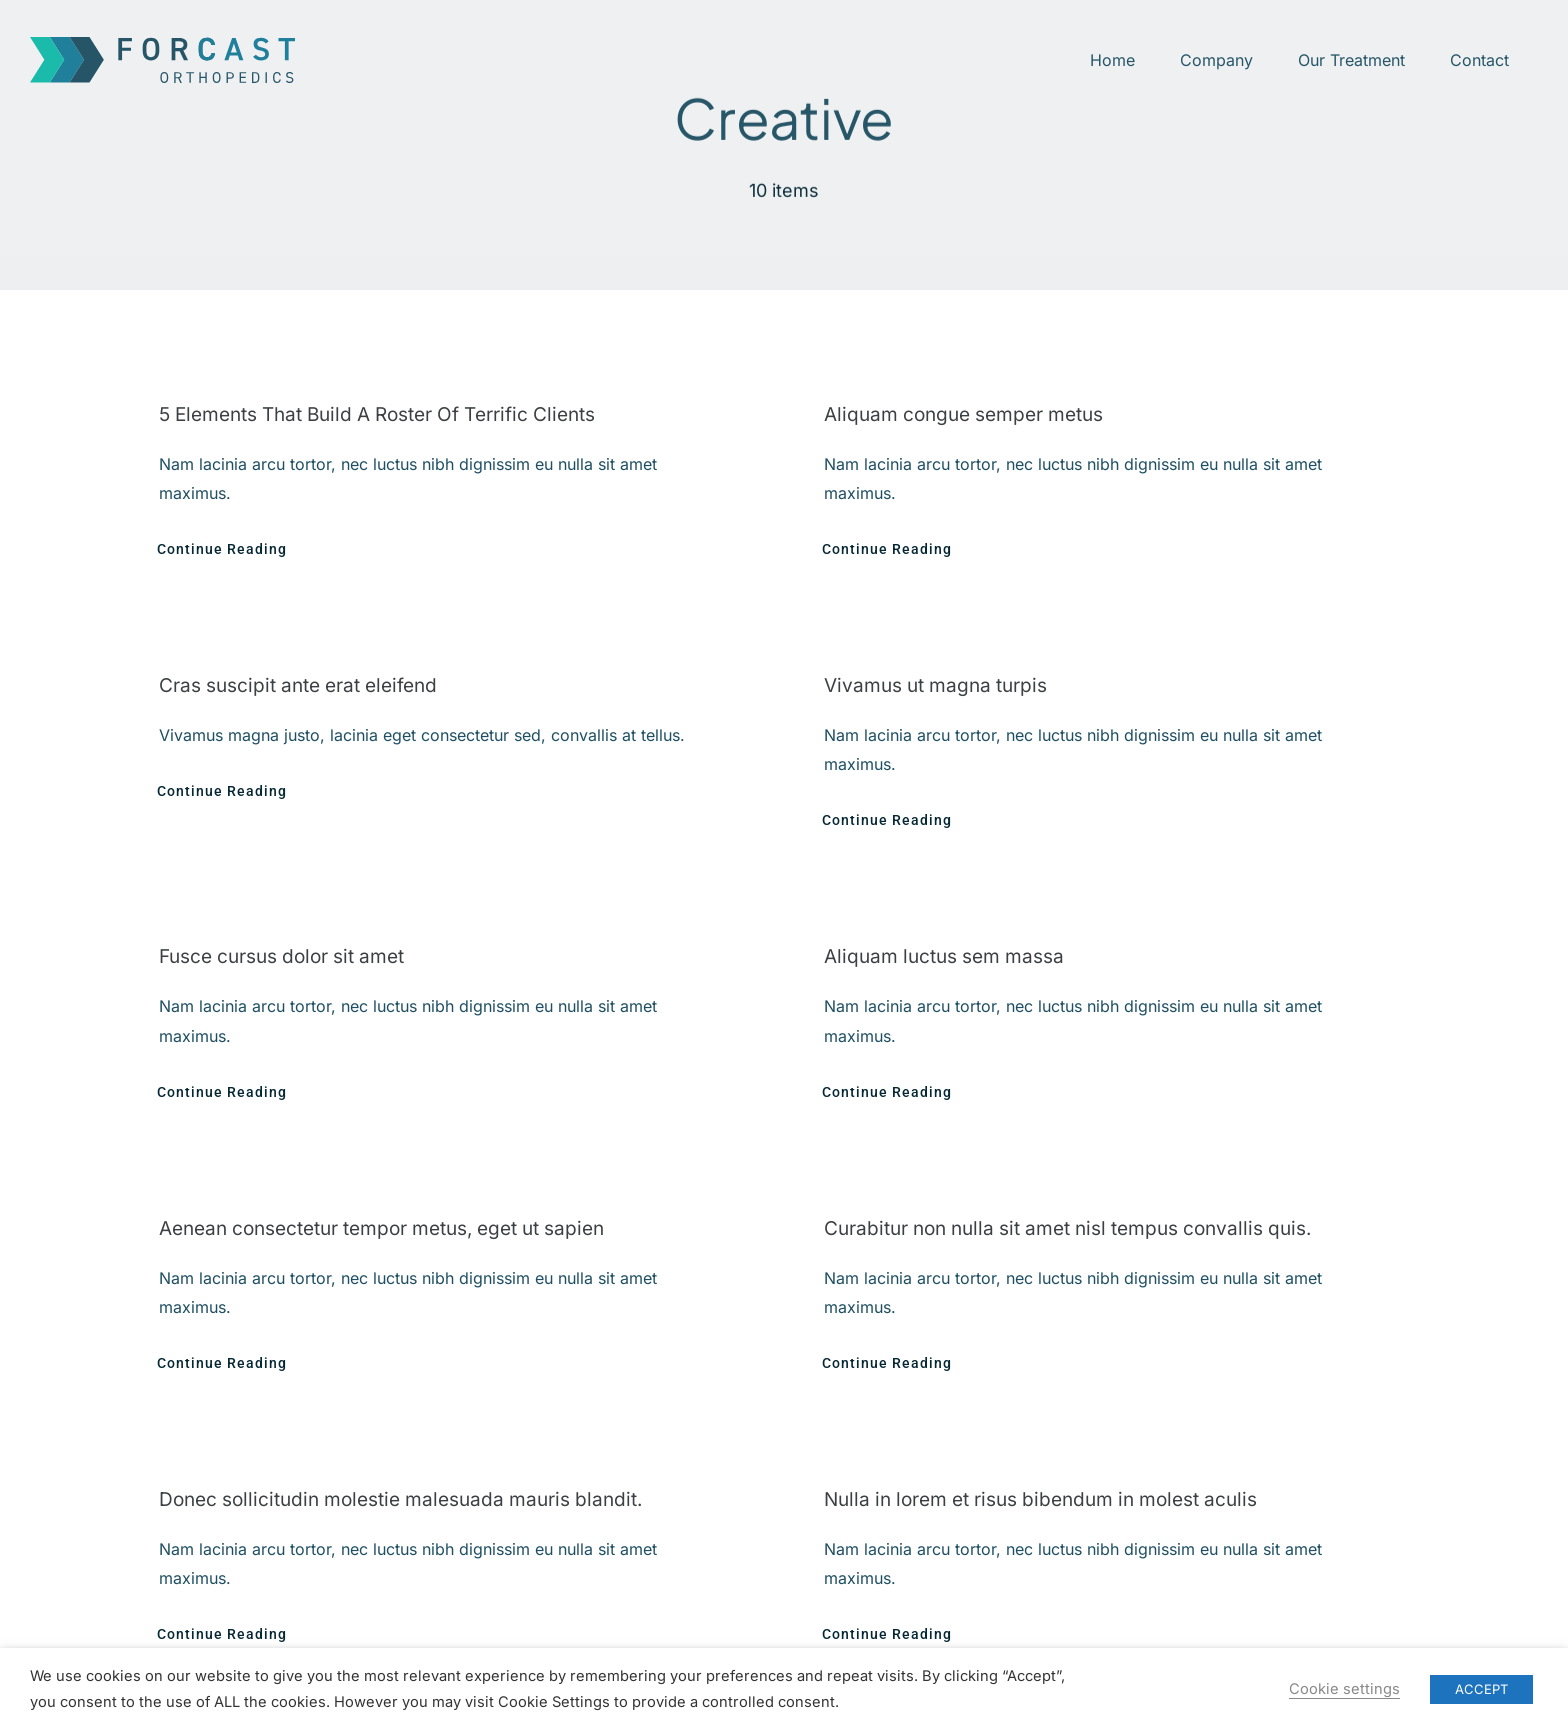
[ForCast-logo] (162, 45)
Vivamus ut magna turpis (935, 685)
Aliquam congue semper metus (963, 414)
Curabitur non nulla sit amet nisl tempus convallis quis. (1067, 1228)
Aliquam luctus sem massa (944, 956)
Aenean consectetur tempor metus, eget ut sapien (381, 1228)
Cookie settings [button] (1344, 1689)
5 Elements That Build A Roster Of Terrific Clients (377, 414)
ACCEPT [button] (1481, 1689)
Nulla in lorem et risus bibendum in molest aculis (1040, 1499)
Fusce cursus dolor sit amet (281, 956)
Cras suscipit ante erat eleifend (298, 685)
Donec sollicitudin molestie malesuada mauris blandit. (400, 1499)
